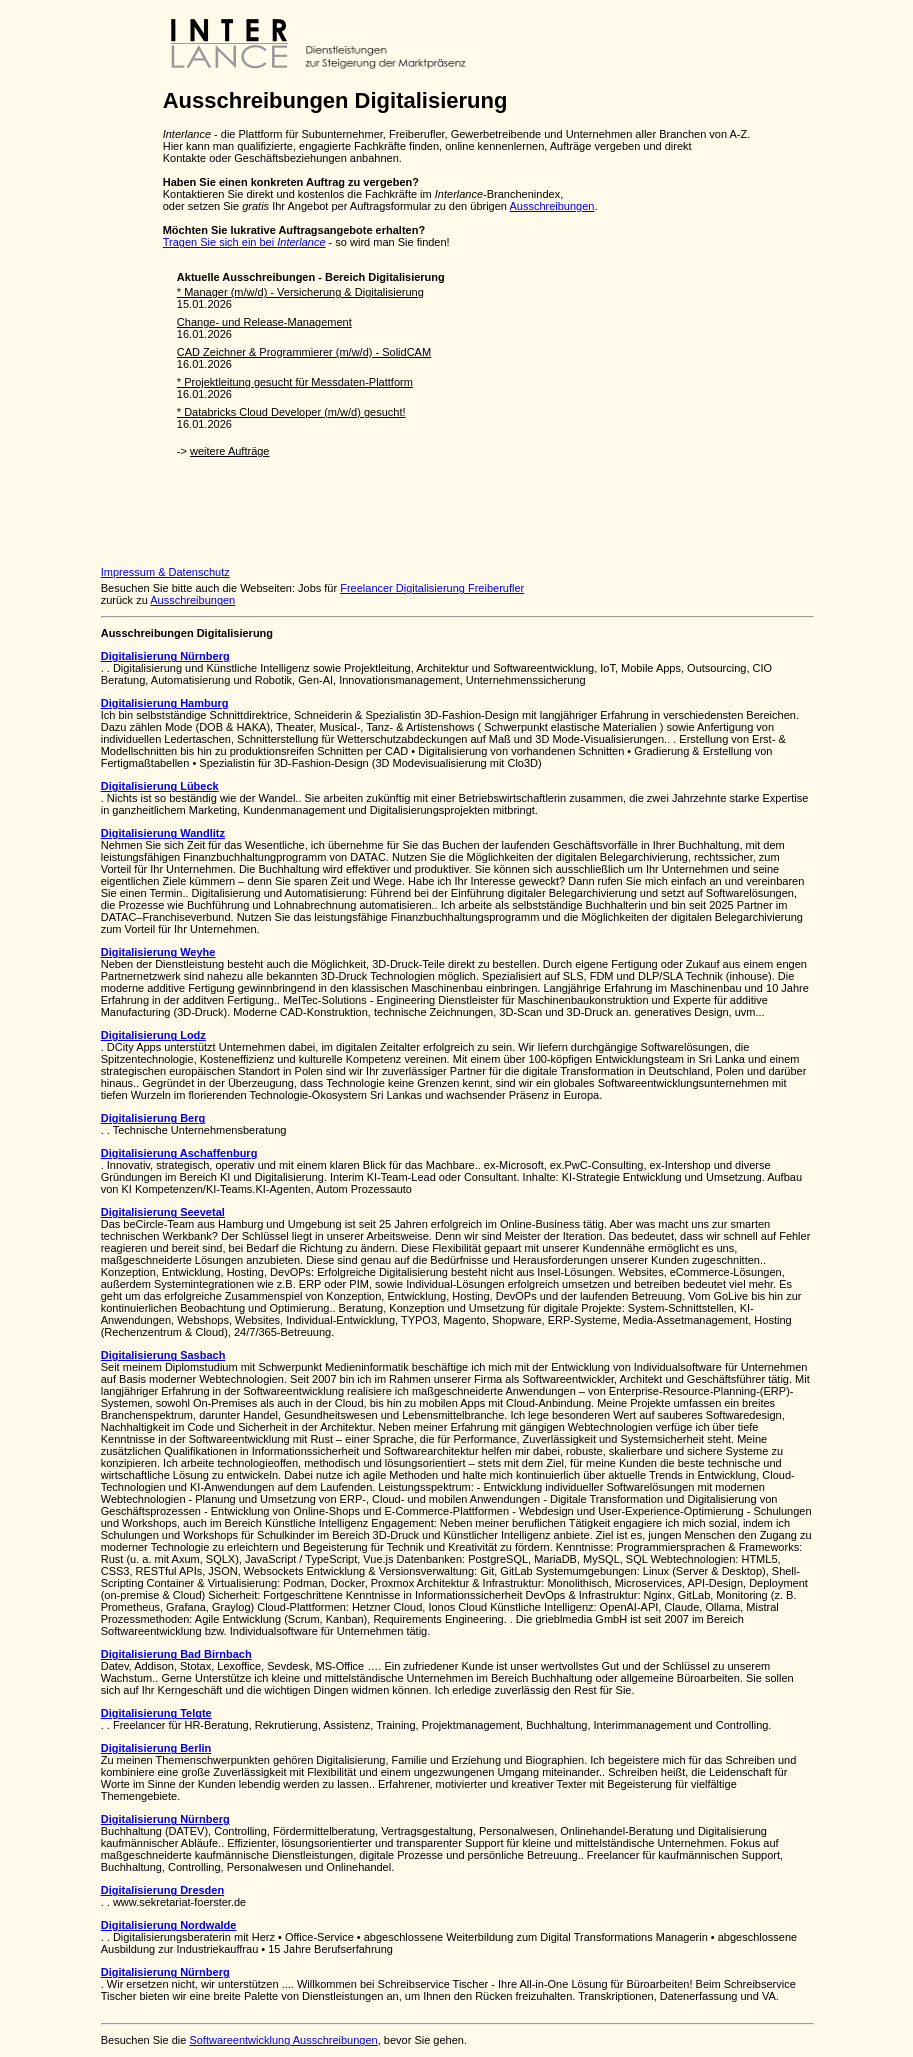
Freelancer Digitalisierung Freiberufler (432, 588)
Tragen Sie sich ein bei (244, 242)
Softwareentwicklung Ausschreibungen (283, 2040)
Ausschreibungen (551, 206)
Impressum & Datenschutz (165, 572)
